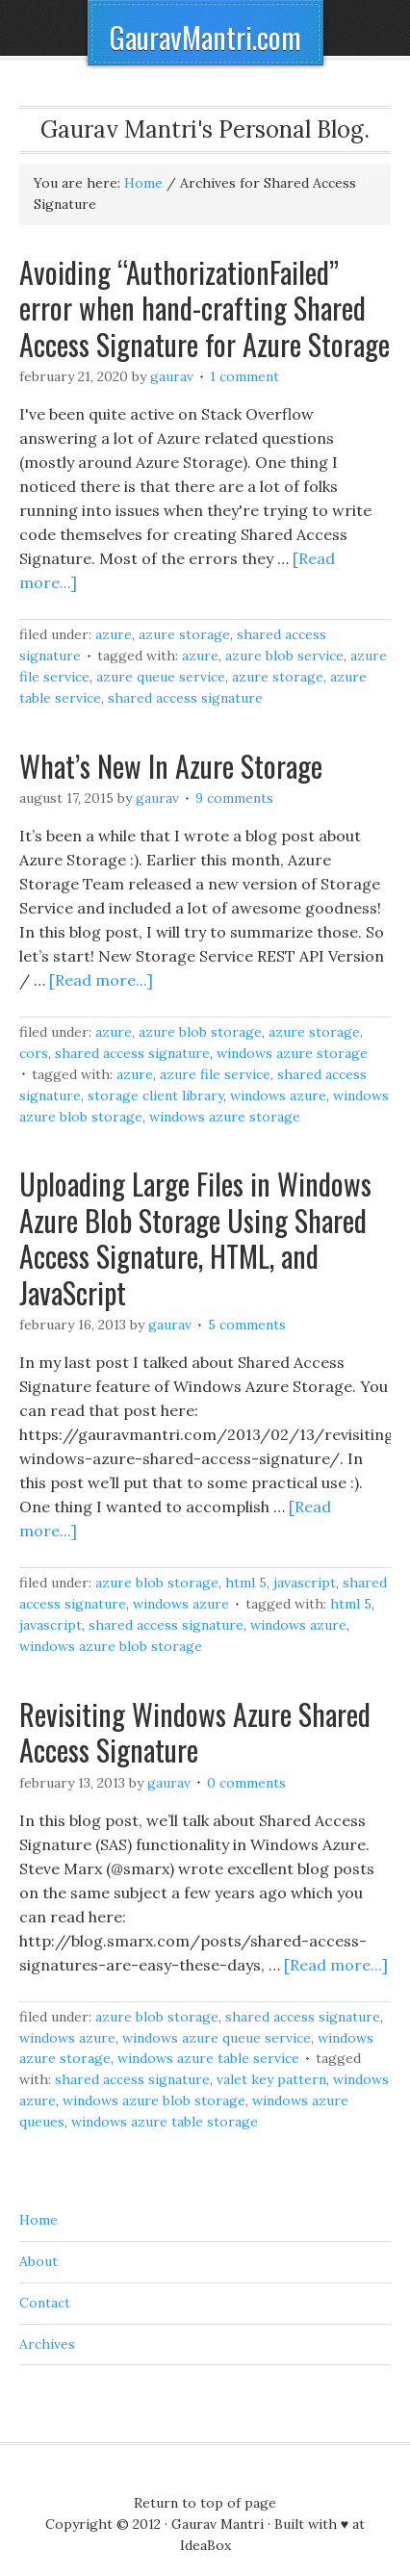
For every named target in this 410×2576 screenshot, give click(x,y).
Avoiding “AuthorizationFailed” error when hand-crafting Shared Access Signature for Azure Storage (204, 308)
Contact (44, 2302)
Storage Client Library (155, 1095)
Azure (113, 634)
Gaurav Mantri (217, 2524)
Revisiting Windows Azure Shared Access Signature (195, 1732)
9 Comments (234, 798)
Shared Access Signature (185, 698)
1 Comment (244, 376)
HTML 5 (246, 1582)
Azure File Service (215, 1074)
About (38, 2261)
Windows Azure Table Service (208, 2058)
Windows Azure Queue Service (216, 2038)
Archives (47, 2344)
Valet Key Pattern (271, 2079)
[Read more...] (101, 980)
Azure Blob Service (284, 655)
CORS (33, 1053)
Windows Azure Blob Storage (110, 1646)
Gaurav (171, 376)
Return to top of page (205, 2503)
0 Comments (246, 1782)
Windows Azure (278, 1095)
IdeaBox (205, 2545)
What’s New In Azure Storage (170, 765)
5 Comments (247, 1324)
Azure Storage (184, 634)
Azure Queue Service (160, 676)
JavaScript (304, 1582)
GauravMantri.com (205, 37)
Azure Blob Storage (200, 1032)
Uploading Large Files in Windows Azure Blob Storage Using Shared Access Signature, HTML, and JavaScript (195, 1238)
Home (38, 2219)
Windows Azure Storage (292, 1053)
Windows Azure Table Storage (164, 2121)
